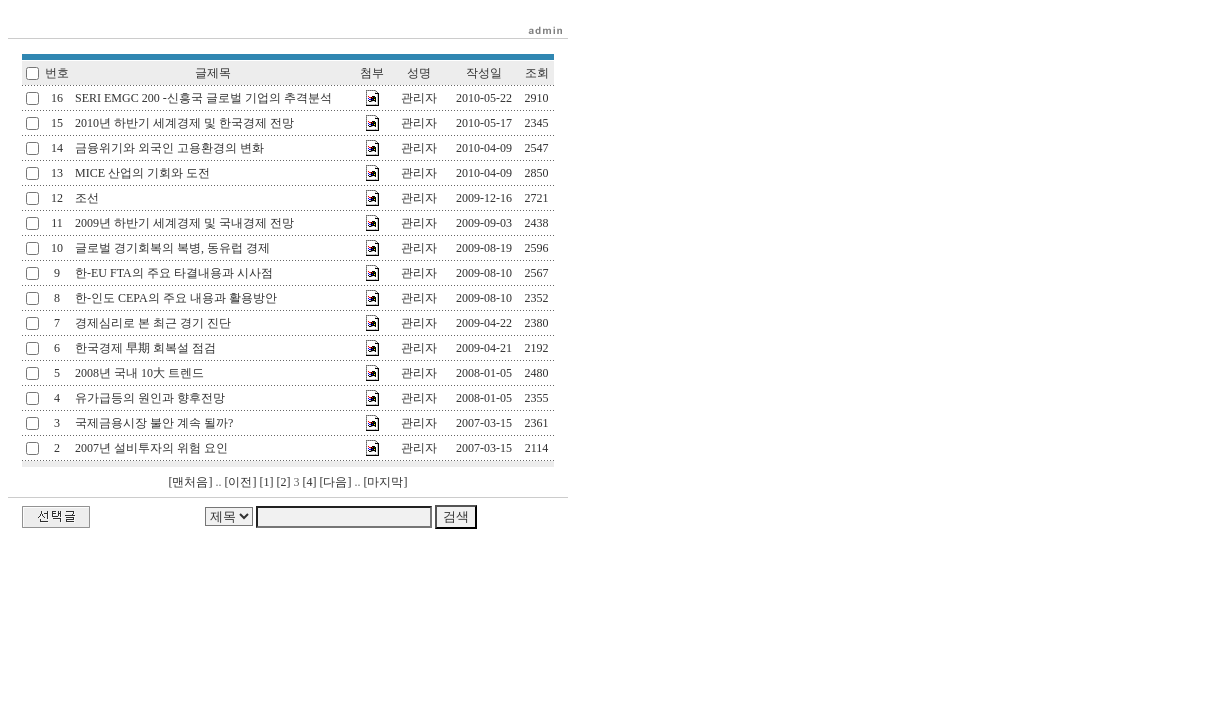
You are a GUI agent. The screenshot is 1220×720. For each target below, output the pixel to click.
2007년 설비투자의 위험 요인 (151, 448)
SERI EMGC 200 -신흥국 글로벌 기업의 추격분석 (203, 98)
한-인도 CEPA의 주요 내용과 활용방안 (176, 298)
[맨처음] (191, 482)
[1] (267, 482)
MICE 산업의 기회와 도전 (142, 173)
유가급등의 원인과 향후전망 (150, 398)
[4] (310, 482)
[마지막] (386, 482)
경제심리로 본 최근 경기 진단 (153, 323)
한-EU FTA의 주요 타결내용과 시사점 (174, 273)
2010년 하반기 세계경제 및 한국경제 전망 (184, 123)
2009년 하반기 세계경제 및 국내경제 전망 (184, 223)
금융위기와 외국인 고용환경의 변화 (169, 148)
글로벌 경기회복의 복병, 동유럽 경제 (172, 248)
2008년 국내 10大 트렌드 (139, 373)
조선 (87, 198)
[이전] (241, 482)
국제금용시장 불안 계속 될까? (154, 423)
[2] (284, 482)
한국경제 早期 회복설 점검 (145, 348)
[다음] (336, 482)
